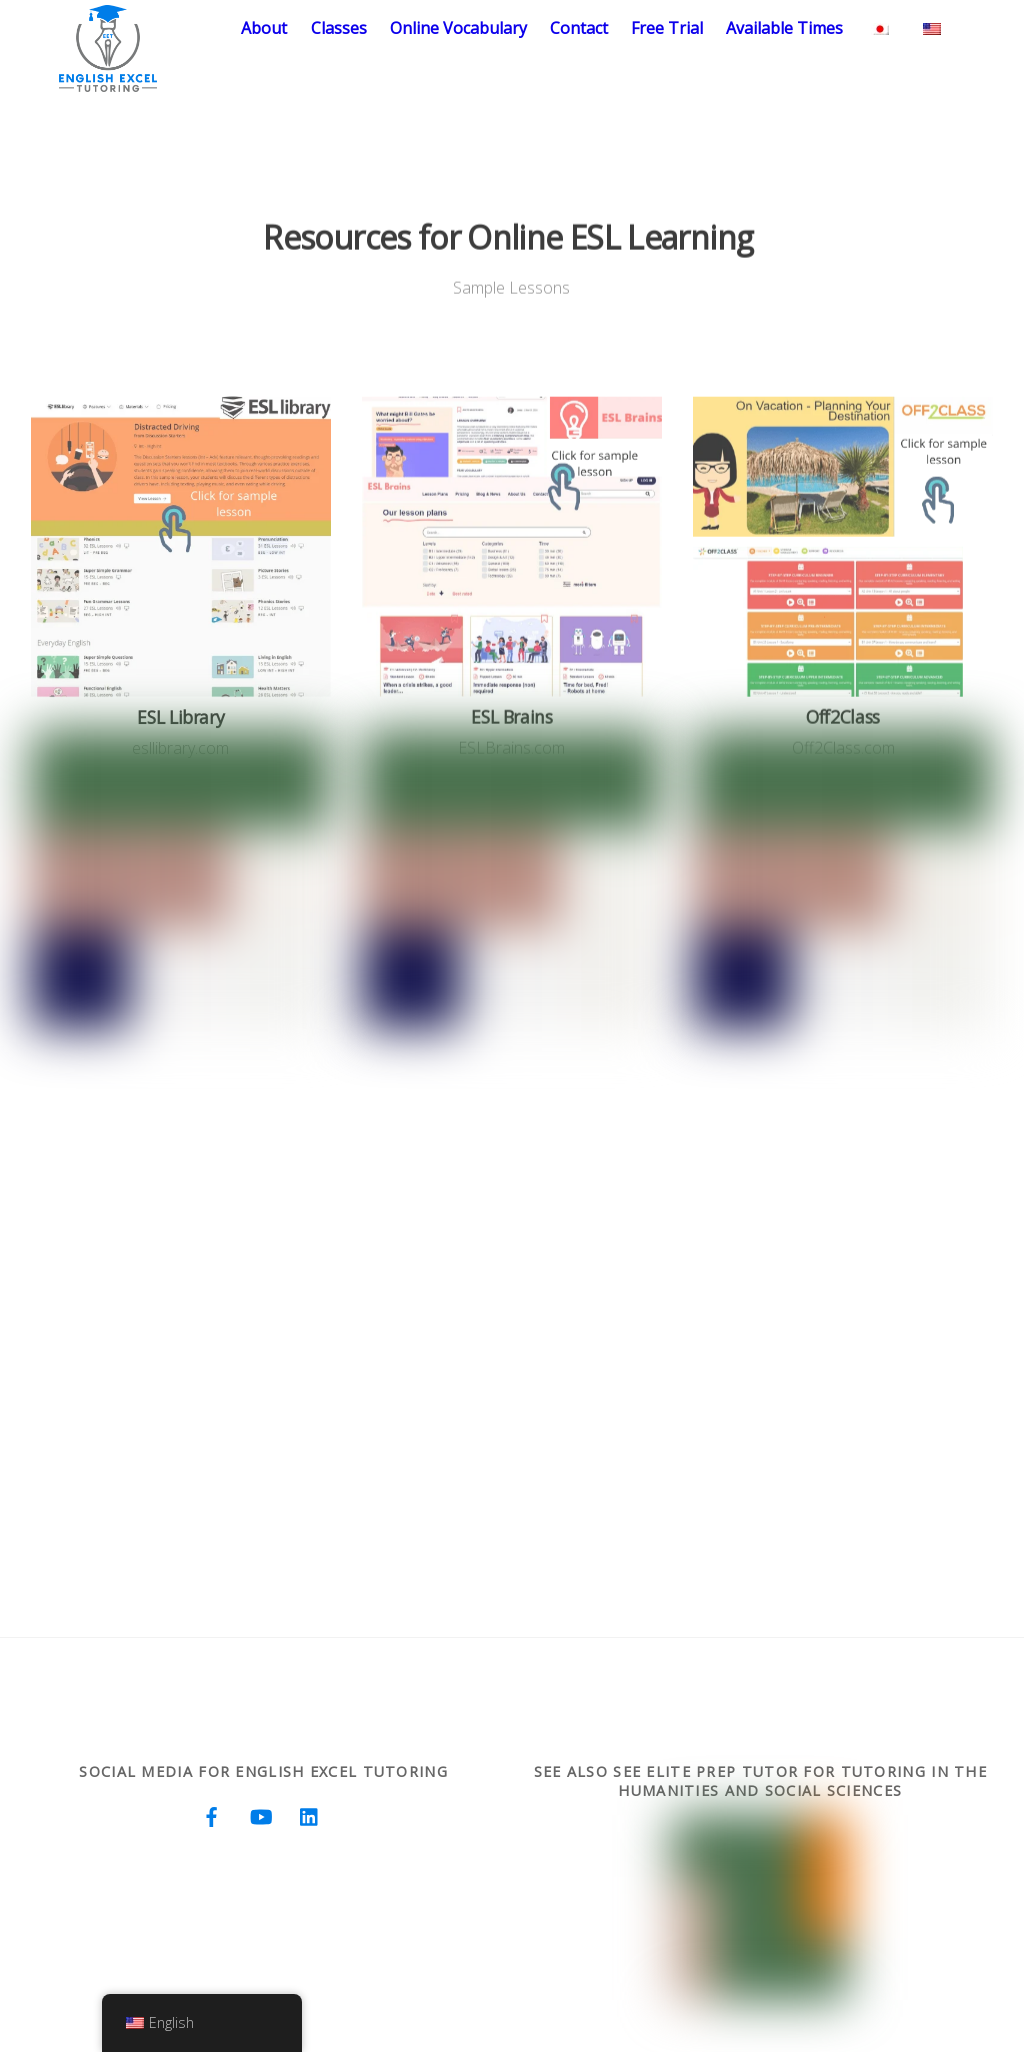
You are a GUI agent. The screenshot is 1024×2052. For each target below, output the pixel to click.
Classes (339, 28)
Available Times (784, 28)
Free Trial (667, 28)
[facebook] (212, 1814)
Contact (579, 28)
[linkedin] (310, 1814)
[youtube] (261, 1814)
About (264, 28)
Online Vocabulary (458, 28)
